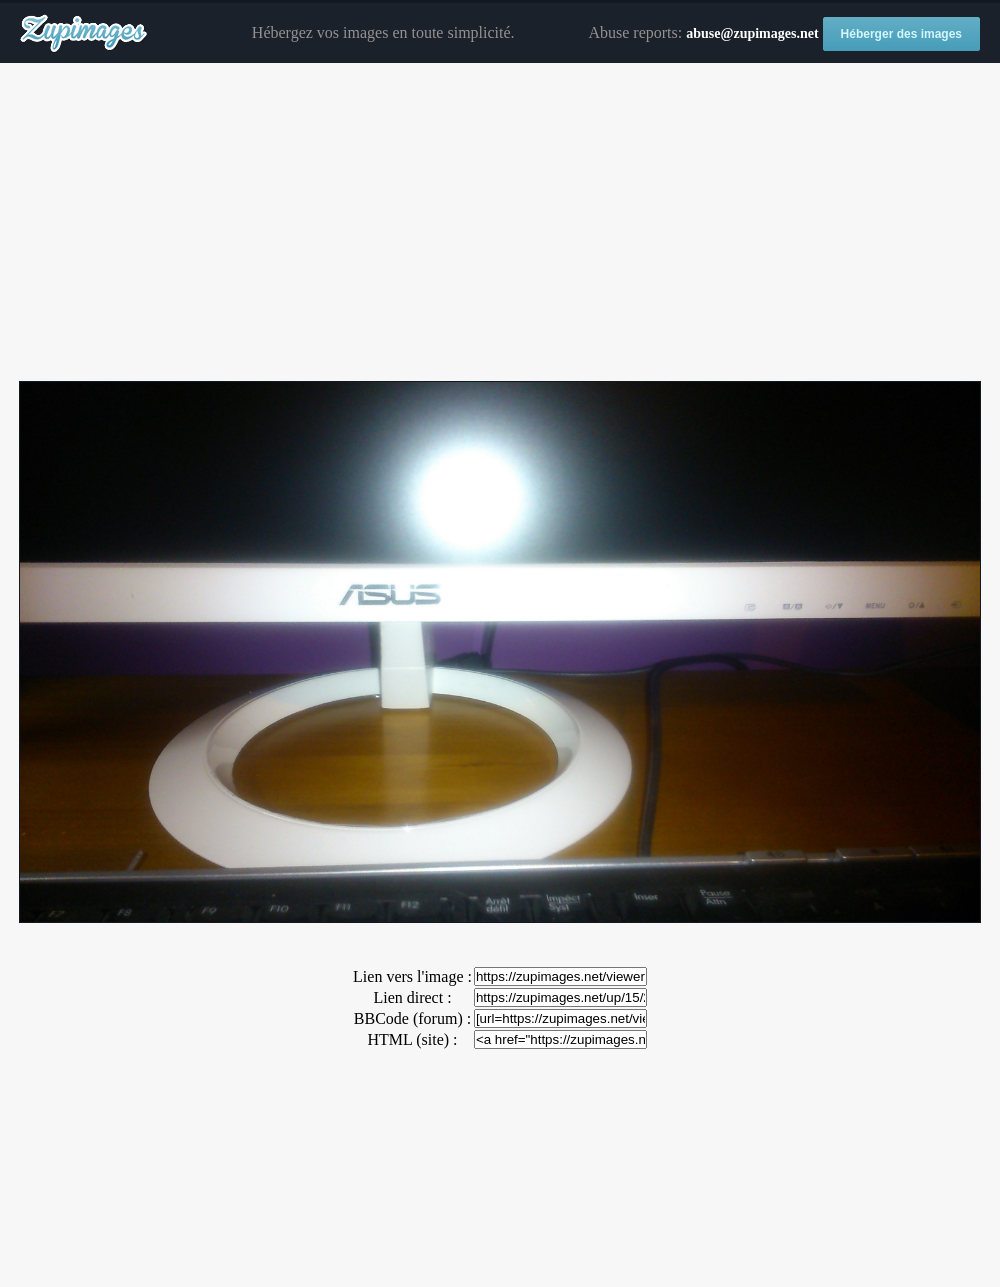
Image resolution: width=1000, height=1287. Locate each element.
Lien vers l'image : (412, 976)
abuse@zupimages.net (752, 33)
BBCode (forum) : (412, 1018)
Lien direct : (412, 997)
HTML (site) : (412, 1039)
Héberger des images (901, 34)
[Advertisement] (500, 223)
